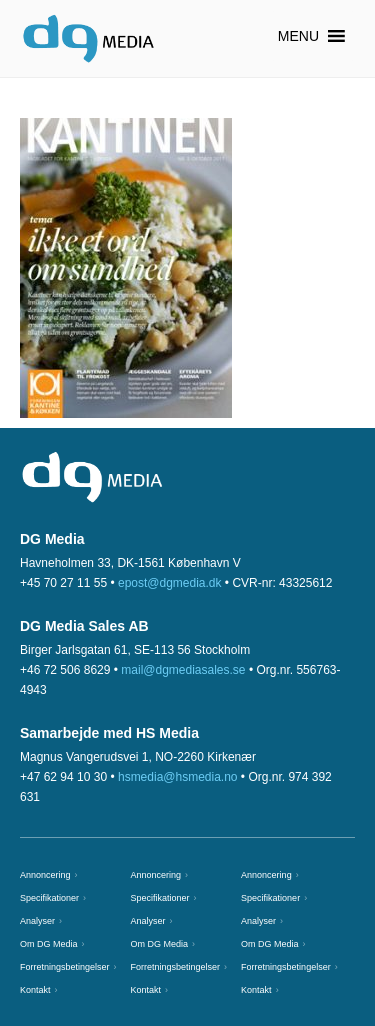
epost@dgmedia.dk (170, 583)
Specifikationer (49, 898)
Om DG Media (49, 944)
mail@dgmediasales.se (183, 670)
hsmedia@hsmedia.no (178, 777)
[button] (298, 36)
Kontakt (35, 990)
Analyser (37, 921)
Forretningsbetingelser (65, 967)
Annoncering (45, 875)
